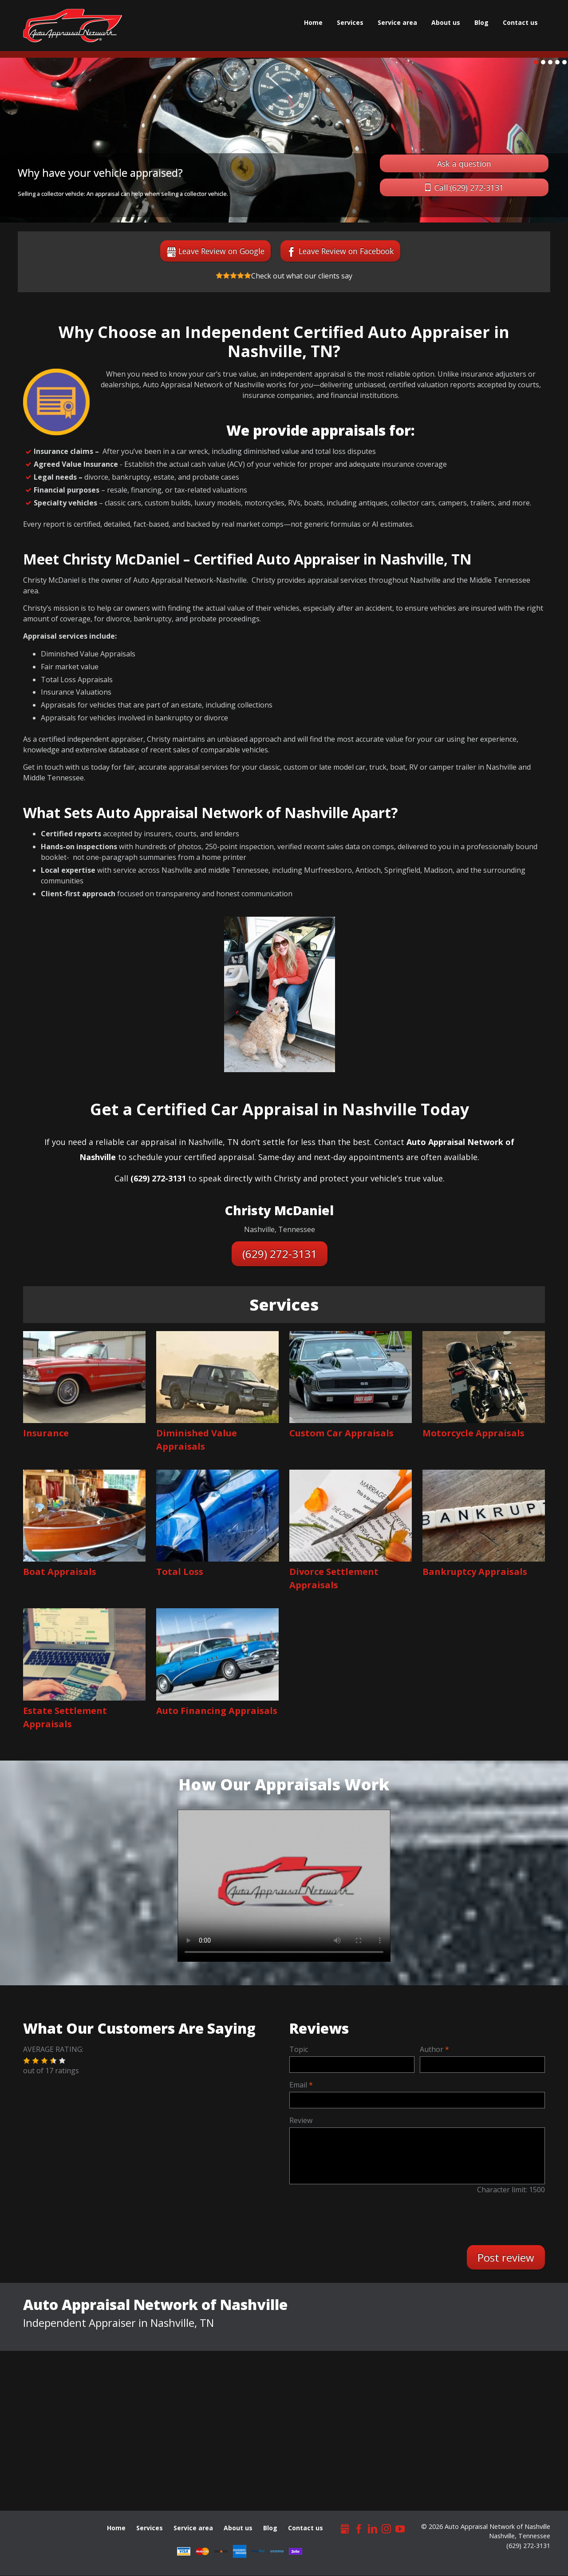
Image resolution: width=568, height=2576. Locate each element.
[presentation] (365, 2219)
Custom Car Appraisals (341, 1433)
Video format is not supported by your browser (284, 1882)
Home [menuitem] (313, 22)
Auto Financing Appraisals (216, 1711)
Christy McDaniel (279, 1210)
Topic (298, 2049)
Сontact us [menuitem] (520, 22)
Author (431, 2049)
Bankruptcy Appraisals (474, 1572)
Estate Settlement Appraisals (65, 1717)
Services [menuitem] (350, 22)
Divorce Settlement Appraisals (334, 1578)
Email (298, 2085)
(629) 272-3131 (279, 1253)
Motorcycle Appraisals (473, 1433)
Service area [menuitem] (397, 22)
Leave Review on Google (221, 251)
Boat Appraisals (59, 1572)
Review (300, 2120)
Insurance (46, 1433)
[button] (26, 2060)
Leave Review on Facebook (346, 251)
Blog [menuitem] (481, 22)
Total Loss (179, 1572)
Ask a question (464, 163)
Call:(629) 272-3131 (469, 187)
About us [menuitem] (445, 22)
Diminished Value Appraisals (196, 1439)
